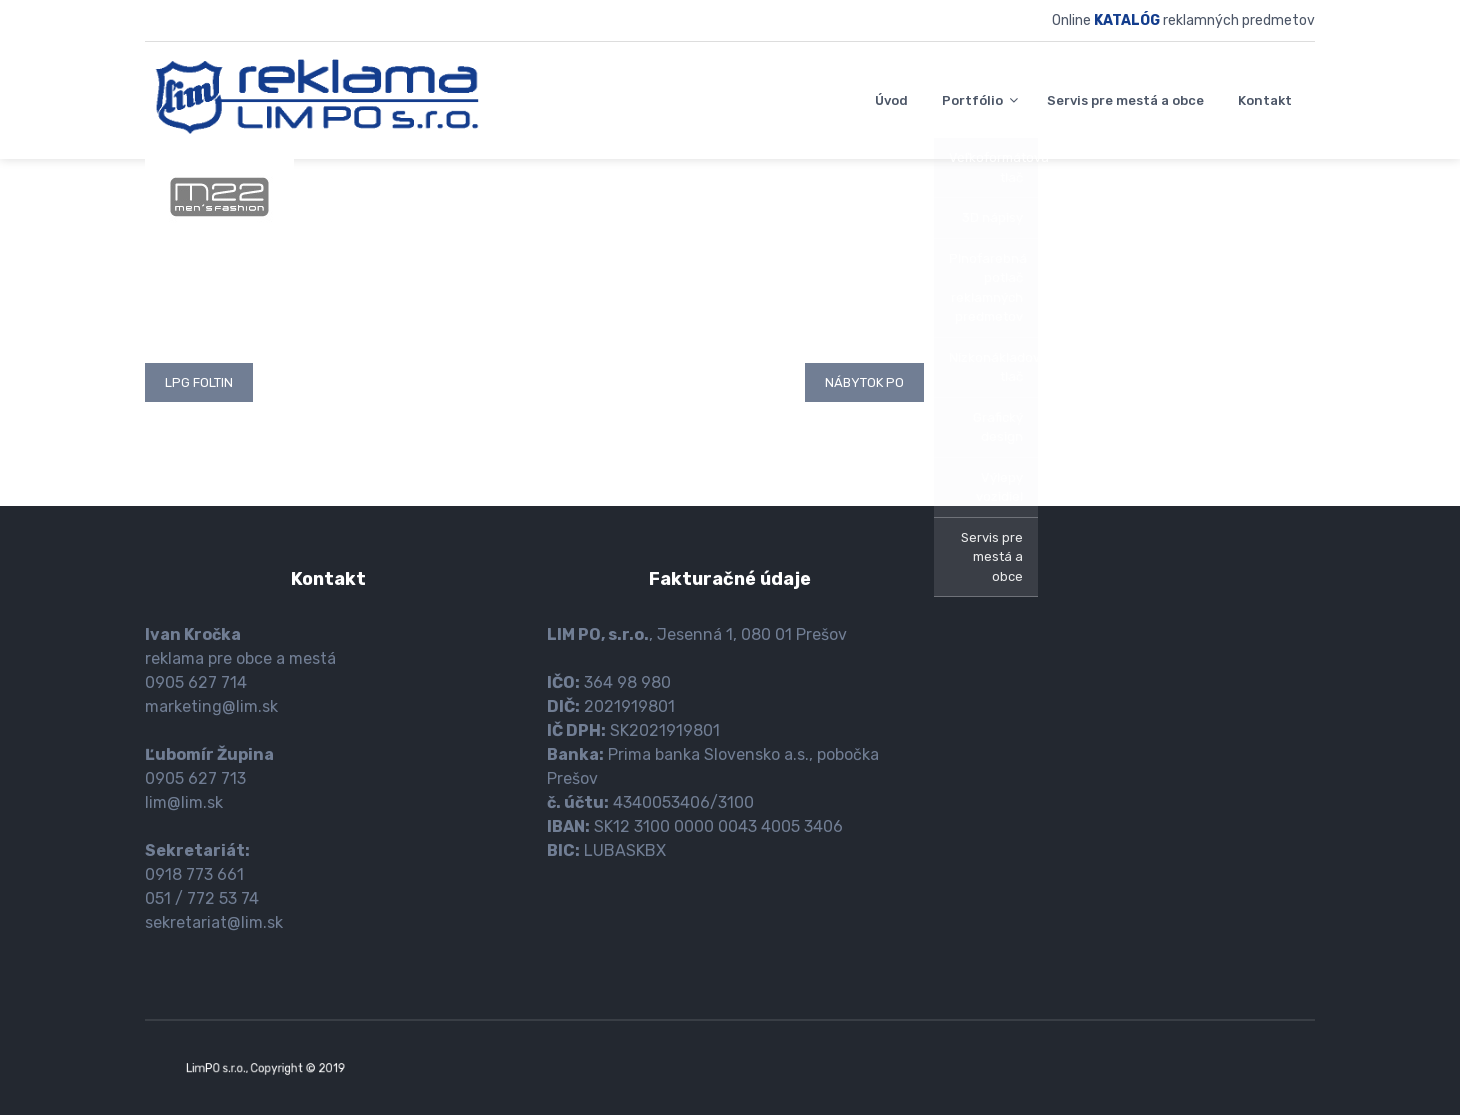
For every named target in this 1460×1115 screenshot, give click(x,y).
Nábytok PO (864, 382)
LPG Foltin (199, 382)
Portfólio (972, 100)
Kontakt (1265, 100)
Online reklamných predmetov (1183, 20)
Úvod (891, 100)
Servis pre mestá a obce (1125, 100)
